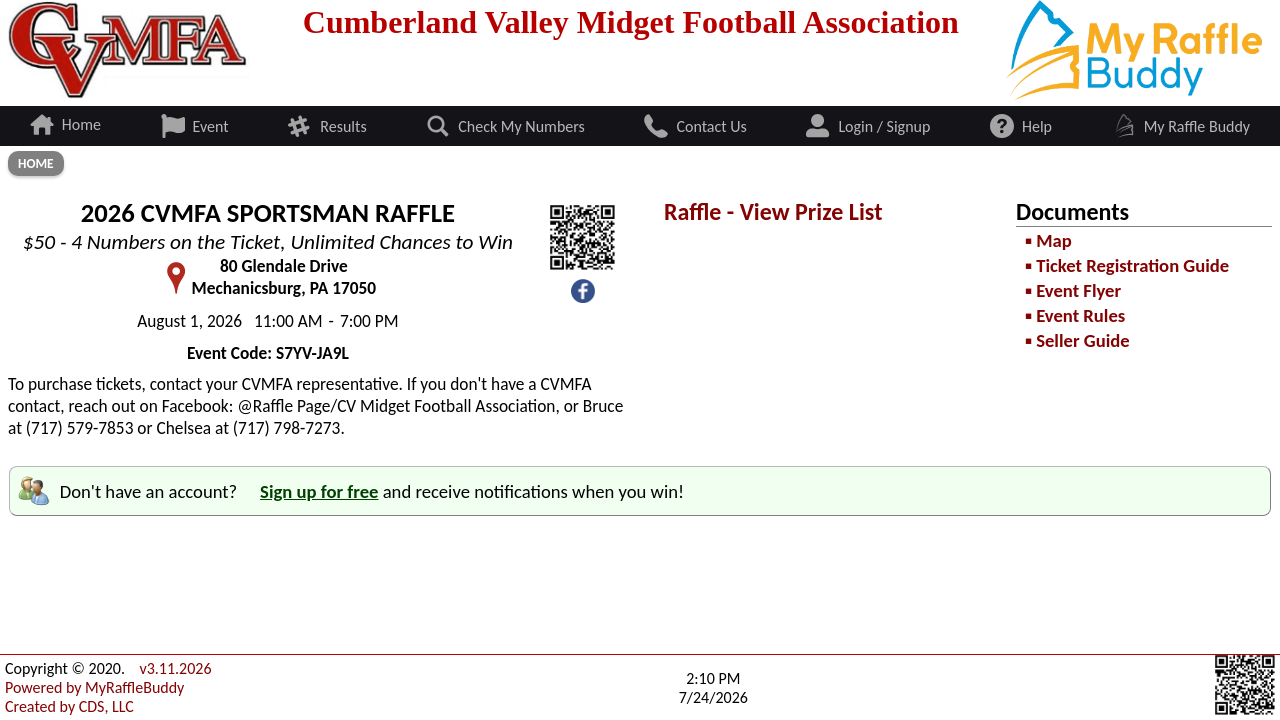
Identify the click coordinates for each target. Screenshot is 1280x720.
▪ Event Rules (1075, 315)
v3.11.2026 (175, 668)
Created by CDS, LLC (69, 706)
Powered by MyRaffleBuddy (94, 687)
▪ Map (1048, 240)
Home (36, 163)
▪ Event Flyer (1073, 290)
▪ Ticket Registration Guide (1127, 265)
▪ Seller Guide (1077, 340)
